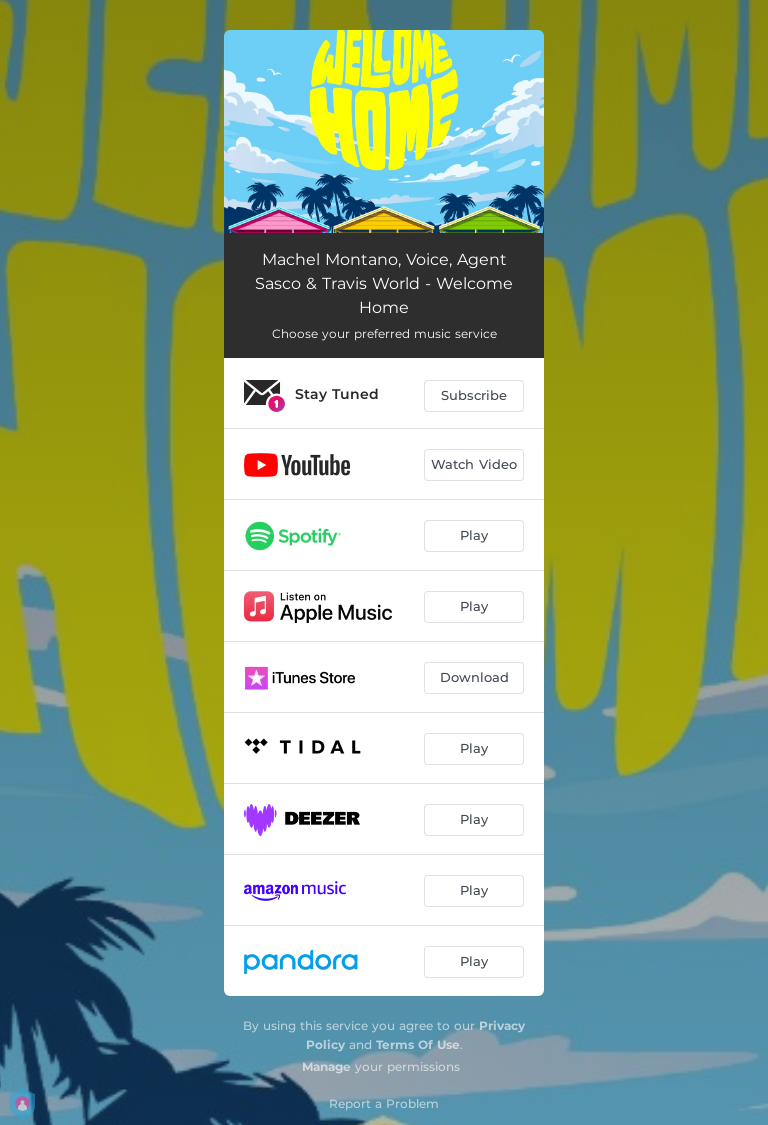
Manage (326, 1066)
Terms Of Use (418, 1044)
